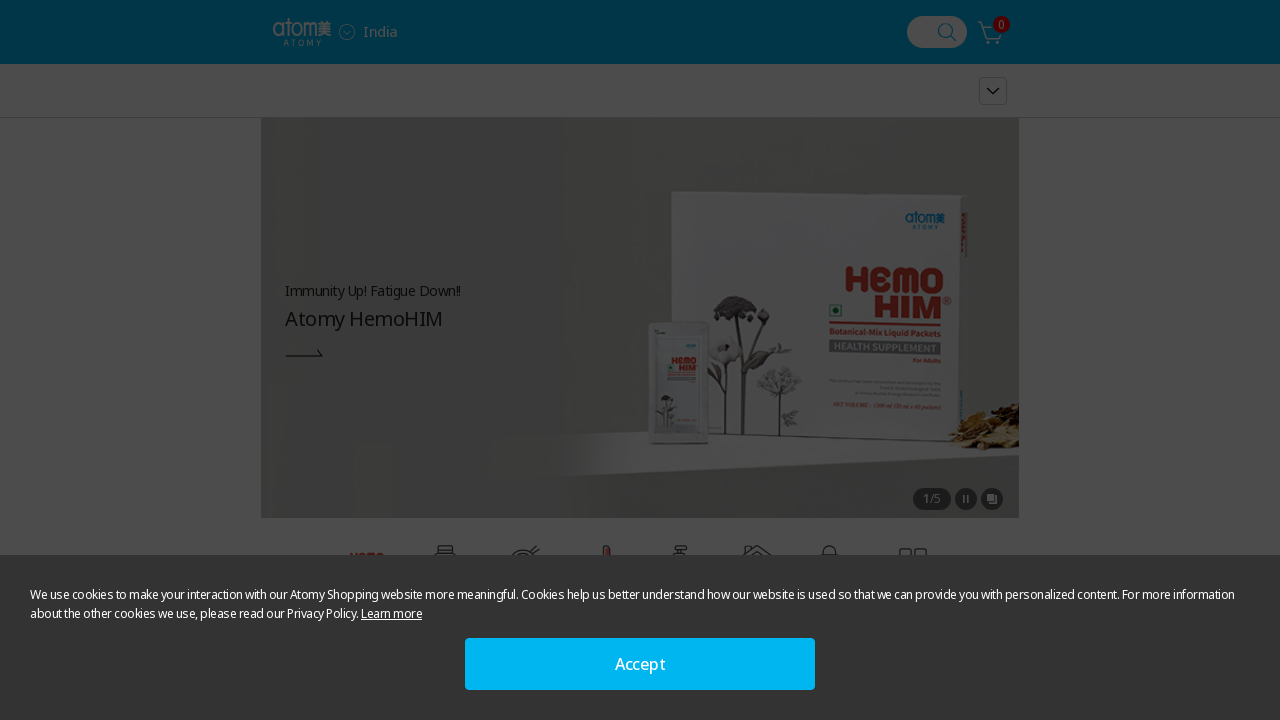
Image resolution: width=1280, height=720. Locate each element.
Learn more (391, 613)
